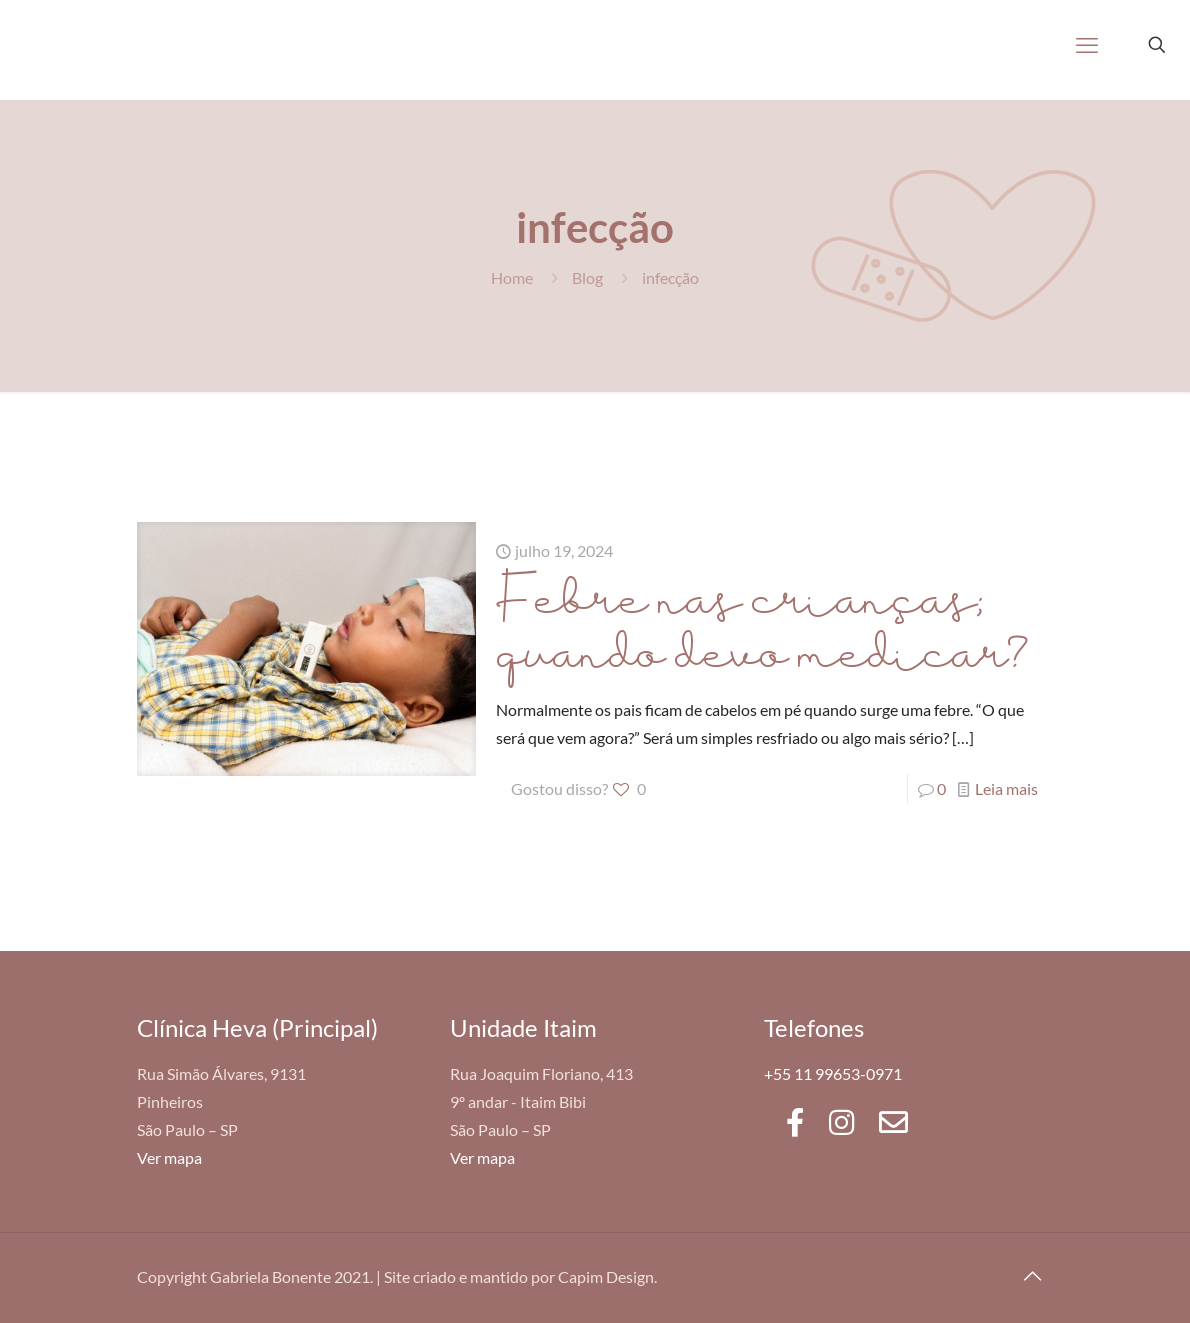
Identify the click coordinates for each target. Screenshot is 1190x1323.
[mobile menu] (1087, 45)
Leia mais (1006, 788)
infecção (670, 277)
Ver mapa (169, 1157)
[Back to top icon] (1032, 1275)
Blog (587, 277)
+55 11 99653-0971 (833, 1073)
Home (512, 277)
